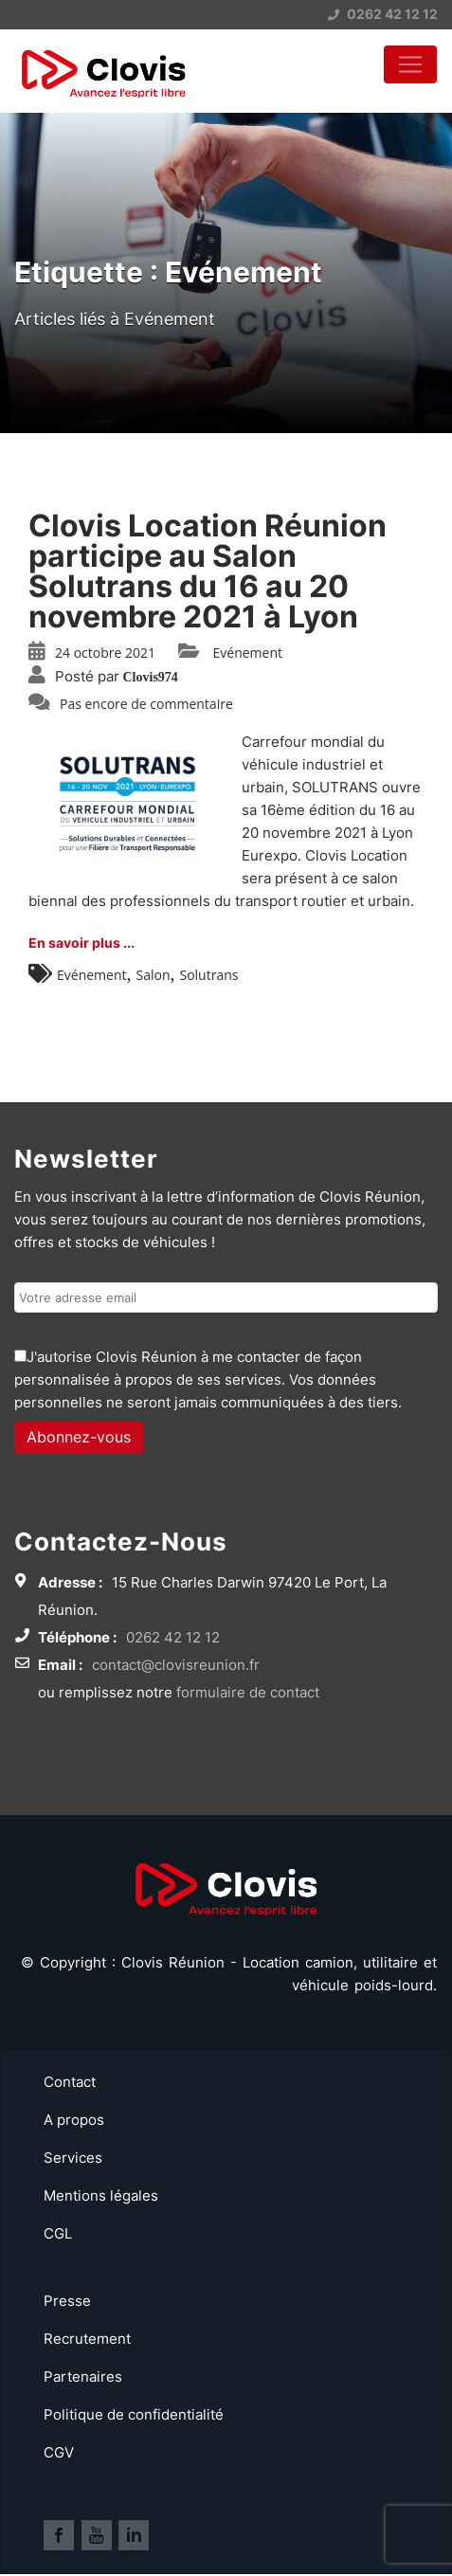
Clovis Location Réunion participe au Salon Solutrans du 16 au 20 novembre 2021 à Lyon (207, 571)
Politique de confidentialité (134, 2414)
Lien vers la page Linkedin (133, 2535)
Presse (67, 2301)
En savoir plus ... (81, 942)
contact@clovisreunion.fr (176, 1665)
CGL (58, 2233)
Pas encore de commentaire (146, 704)
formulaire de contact (247, 1692)
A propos (74, 2120)
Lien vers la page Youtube (96, 2535)
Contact (70, 2082)
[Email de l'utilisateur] (226, 1297)
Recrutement (87, 2339)
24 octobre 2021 (105, 653)
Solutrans (208, 975)
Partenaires (83, 2376)
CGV (59, 2452)
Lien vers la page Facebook (59, 2535)
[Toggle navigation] (410, 64)
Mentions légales (101, 2195)
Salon (153, 975)
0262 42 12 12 (383, 14)
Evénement (247, 653)
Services (73, 2158)
